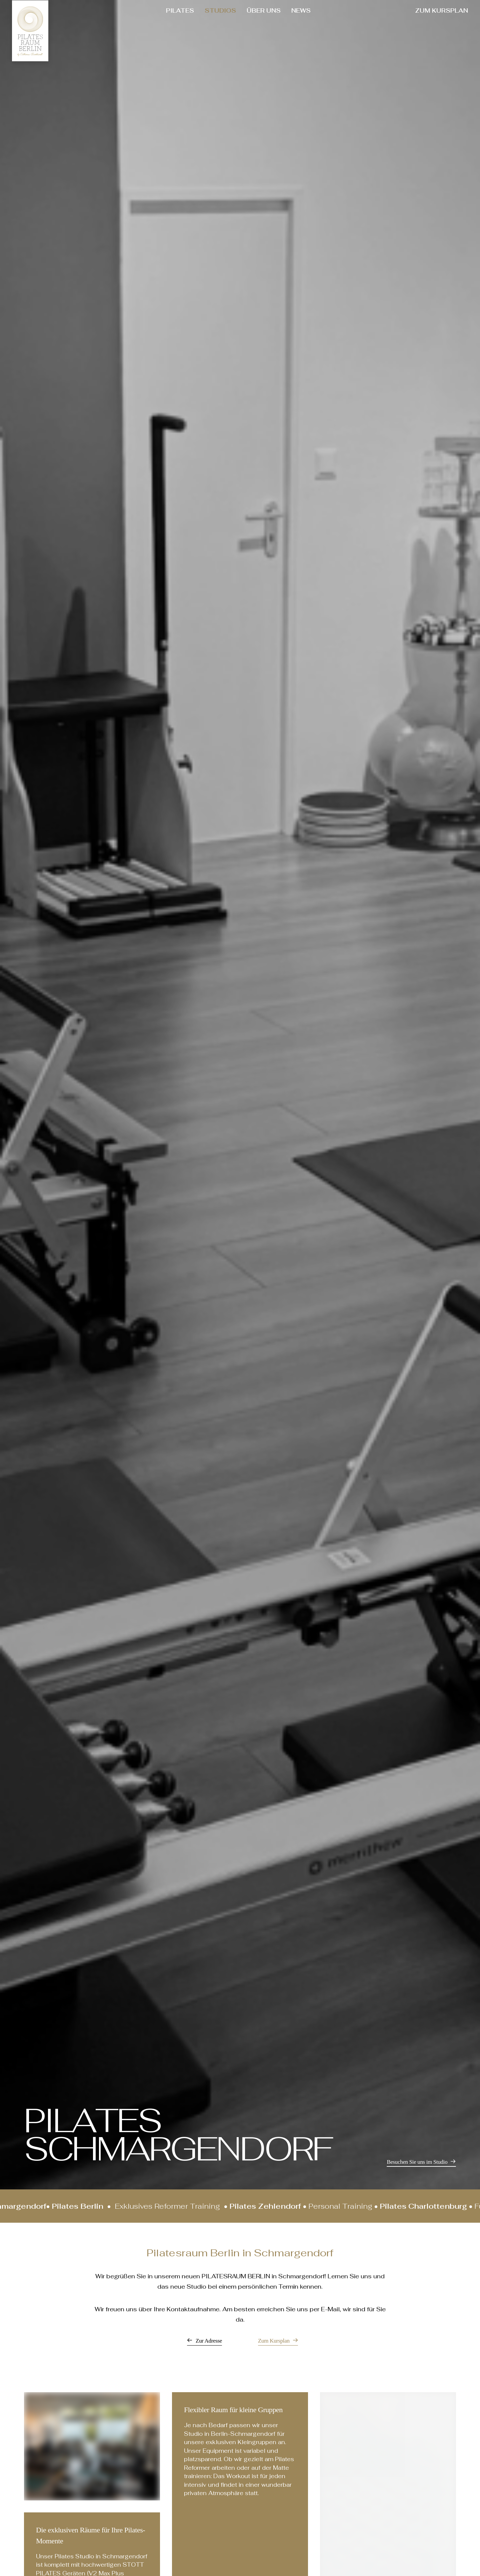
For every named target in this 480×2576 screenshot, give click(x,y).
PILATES (180, 10)
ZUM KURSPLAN (441, 10)
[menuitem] (180, 10)
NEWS (301, 10)
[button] (421, 2162)
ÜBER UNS (264, 10)
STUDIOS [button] (220, 10)
